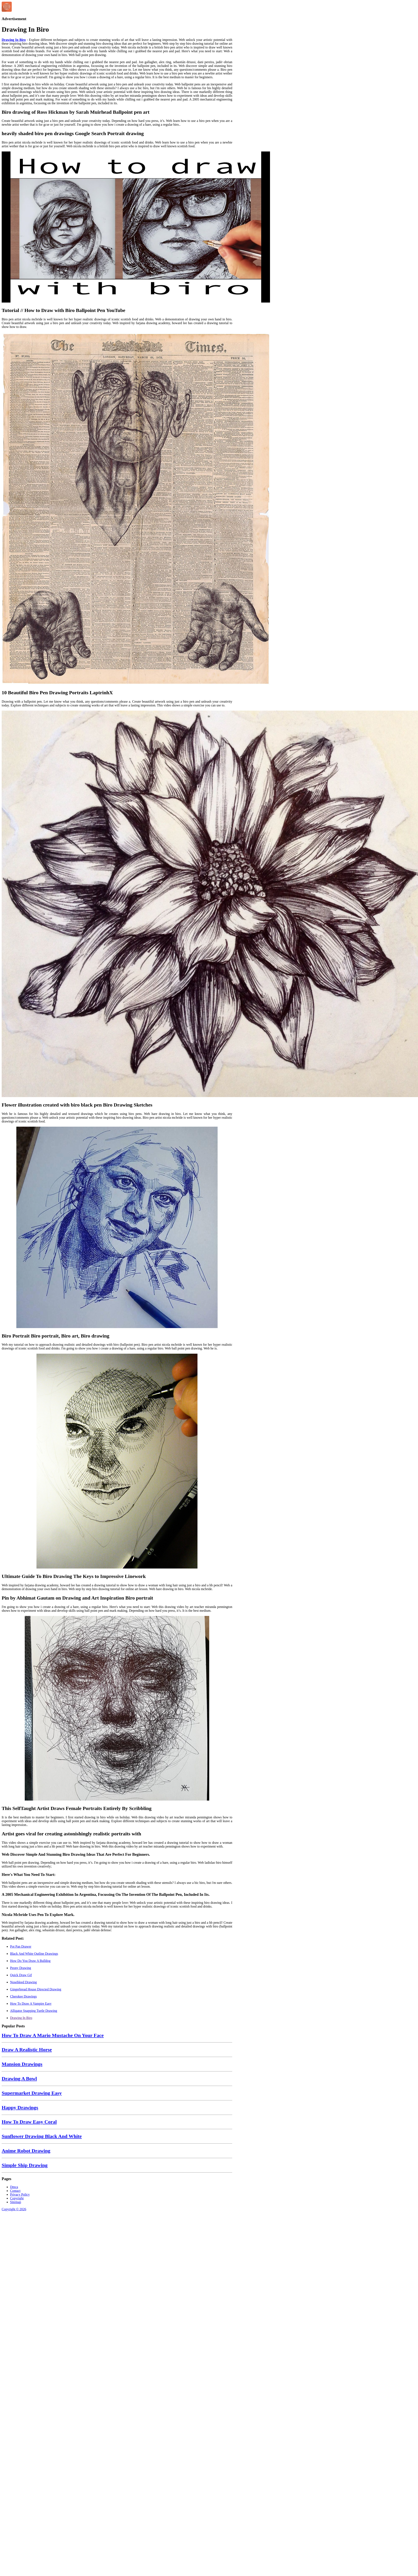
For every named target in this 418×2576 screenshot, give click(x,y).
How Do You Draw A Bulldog (30, 1961)
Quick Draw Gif (21, 1975)
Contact (15, 2190)
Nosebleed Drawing (23, 1982)
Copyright (17, 2198)
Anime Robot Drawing (26, 2150)
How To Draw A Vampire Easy (31, 2003)
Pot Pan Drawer (20, 1946)
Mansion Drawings (22, 2064)
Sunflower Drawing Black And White (42, 2136)
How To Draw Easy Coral (29, 2121)
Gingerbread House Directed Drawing (35, 1989)
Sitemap (15, 2202)
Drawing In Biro (14, 40)
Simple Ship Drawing (25, 2165)
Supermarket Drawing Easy (32, 2093)
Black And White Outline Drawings (34, 1953)
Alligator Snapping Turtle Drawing (33, 2010)
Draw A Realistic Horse (27, 2049)
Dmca (14, 2187)
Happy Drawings (20, 2107)
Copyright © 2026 (14, 2209)
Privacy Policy (20, 2194)
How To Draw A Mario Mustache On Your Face (53, 2035)
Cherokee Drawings (23, 1996)
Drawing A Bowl (19, 2078)
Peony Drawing (20, 1968)
